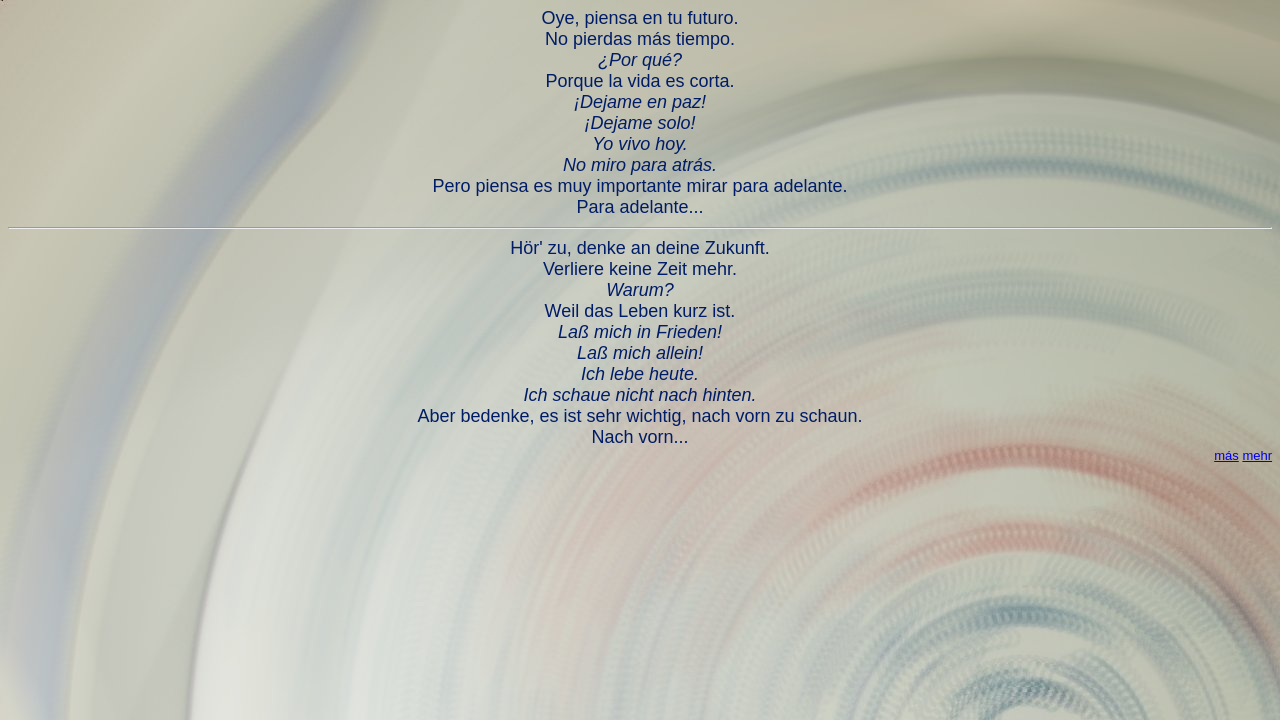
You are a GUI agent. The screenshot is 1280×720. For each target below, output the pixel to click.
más (1226, 455)
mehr (1257, 455)
